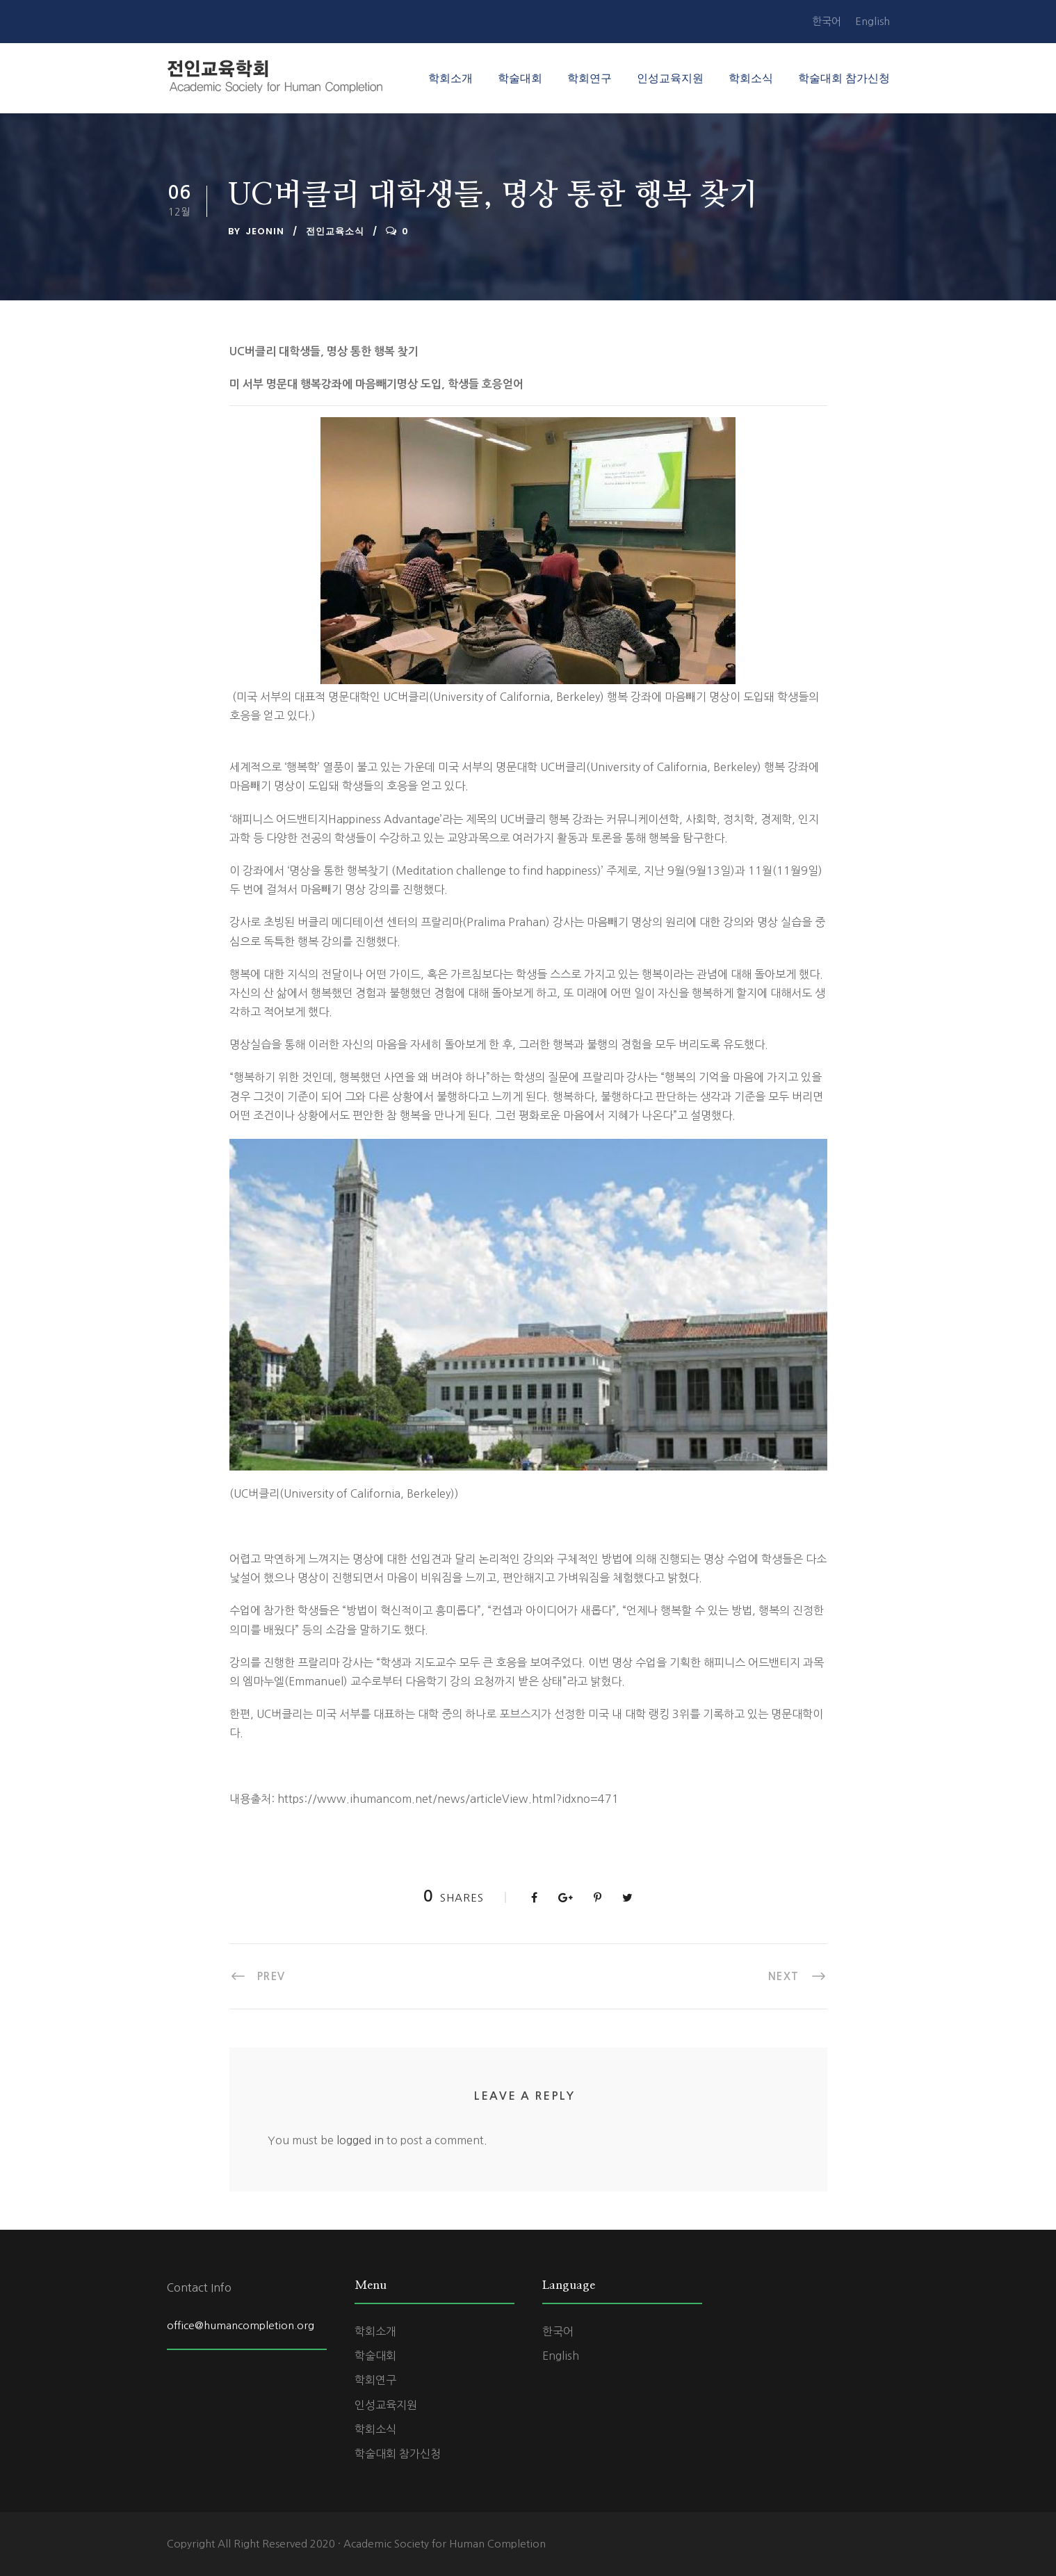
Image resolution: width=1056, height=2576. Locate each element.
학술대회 (520, 78)
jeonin (264, 231)
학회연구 (589, 78)
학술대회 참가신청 (844, 78)
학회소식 (751, 78)
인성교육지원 (670, 78)
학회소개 (450, 78)
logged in (360, 2140)
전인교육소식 (335, 231)
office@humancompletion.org (240, 2325)
